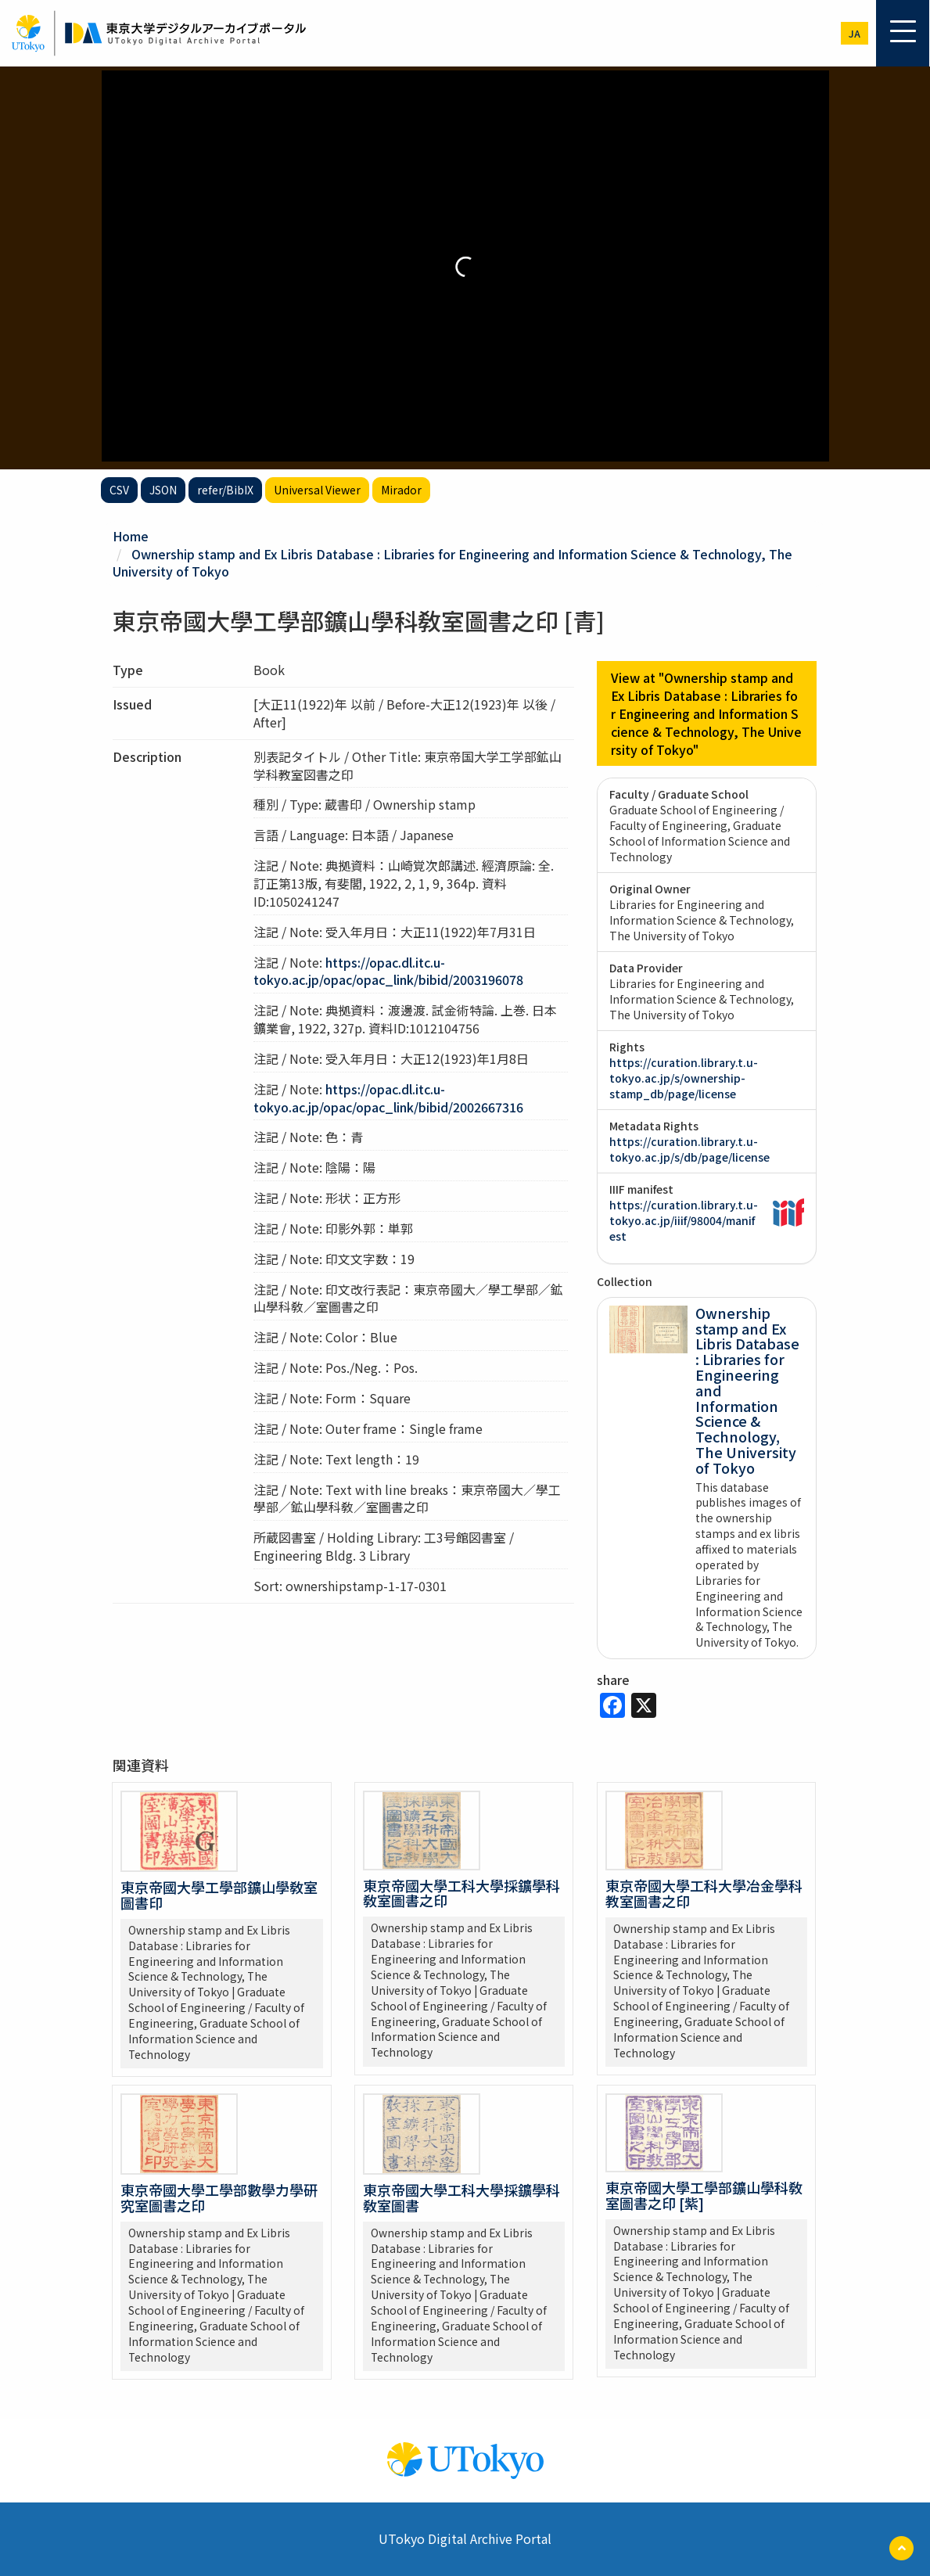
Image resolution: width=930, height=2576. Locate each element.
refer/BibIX (225, 490)
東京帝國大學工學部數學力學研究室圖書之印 (219, 2197)
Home (131, 535)
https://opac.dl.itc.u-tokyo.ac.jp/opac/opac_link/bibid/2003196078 (388, 971)
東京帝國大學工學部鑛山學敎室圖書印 (219, 1895)
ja (854, 33)
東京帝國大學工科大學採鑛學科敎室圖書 (461, 2197)
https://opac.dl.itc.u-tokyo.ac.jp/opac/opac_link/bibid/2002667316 (388, 1098)
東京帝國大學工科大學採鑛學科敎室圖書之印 (461, 1893)
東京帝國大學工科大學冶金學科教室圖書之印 (704, 1893)
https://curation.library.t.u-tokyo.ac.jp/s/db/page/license (689, 1149)
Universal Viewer (317, 490)
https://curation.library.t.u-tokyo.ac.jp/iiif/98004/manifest (683, 1220)
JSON (163, 490)
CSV (119, 490)
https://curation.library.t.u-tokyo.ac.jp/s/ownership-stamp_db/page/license (683, 1077)
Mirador (401, 490)
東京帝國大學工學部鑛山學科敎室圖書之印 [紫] (704, 2195)
